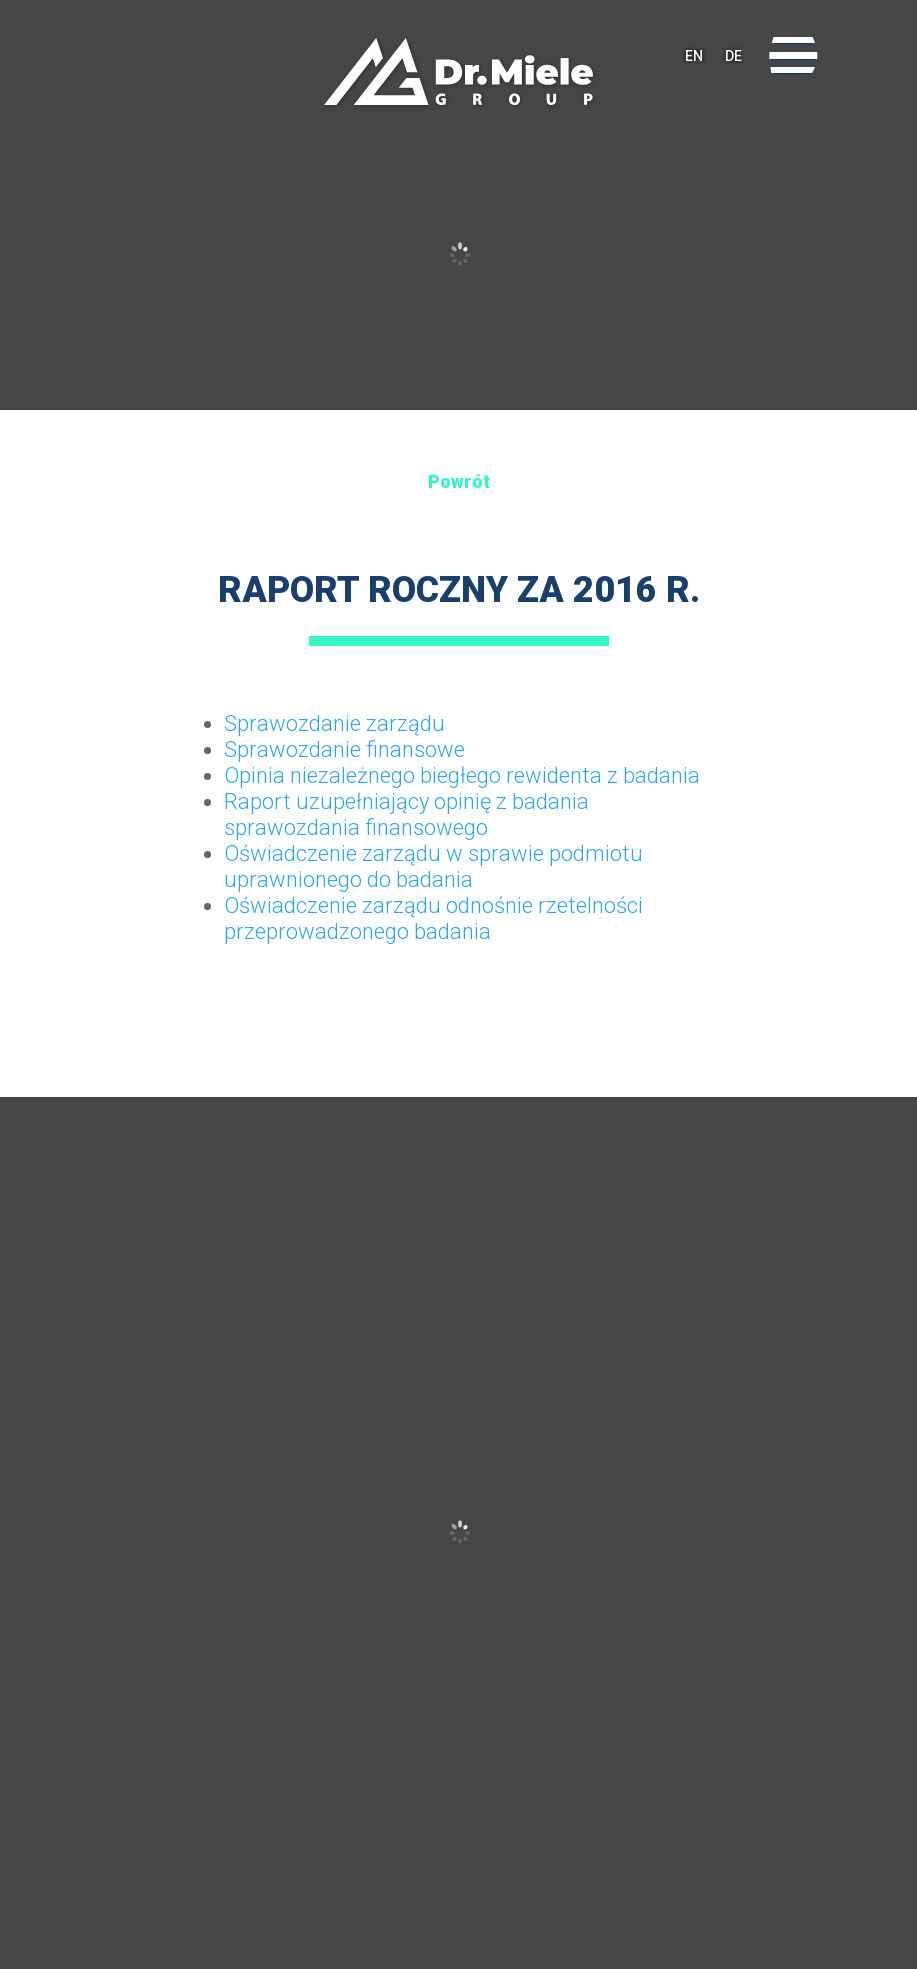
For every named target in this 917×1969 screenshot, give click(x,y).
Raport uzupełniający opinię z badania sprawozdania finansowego (406, 814)
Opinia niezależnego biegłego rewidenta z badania (462, 775)
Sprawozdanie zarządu (334, 723)
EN (694, 56)
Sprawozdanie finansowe (344, 749)
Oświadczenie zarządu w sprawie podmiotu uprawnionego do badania (433, 866)
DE (733, 56)
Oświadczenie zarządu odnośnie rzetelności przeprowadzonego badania (433, 918)
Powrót (459, 481)
